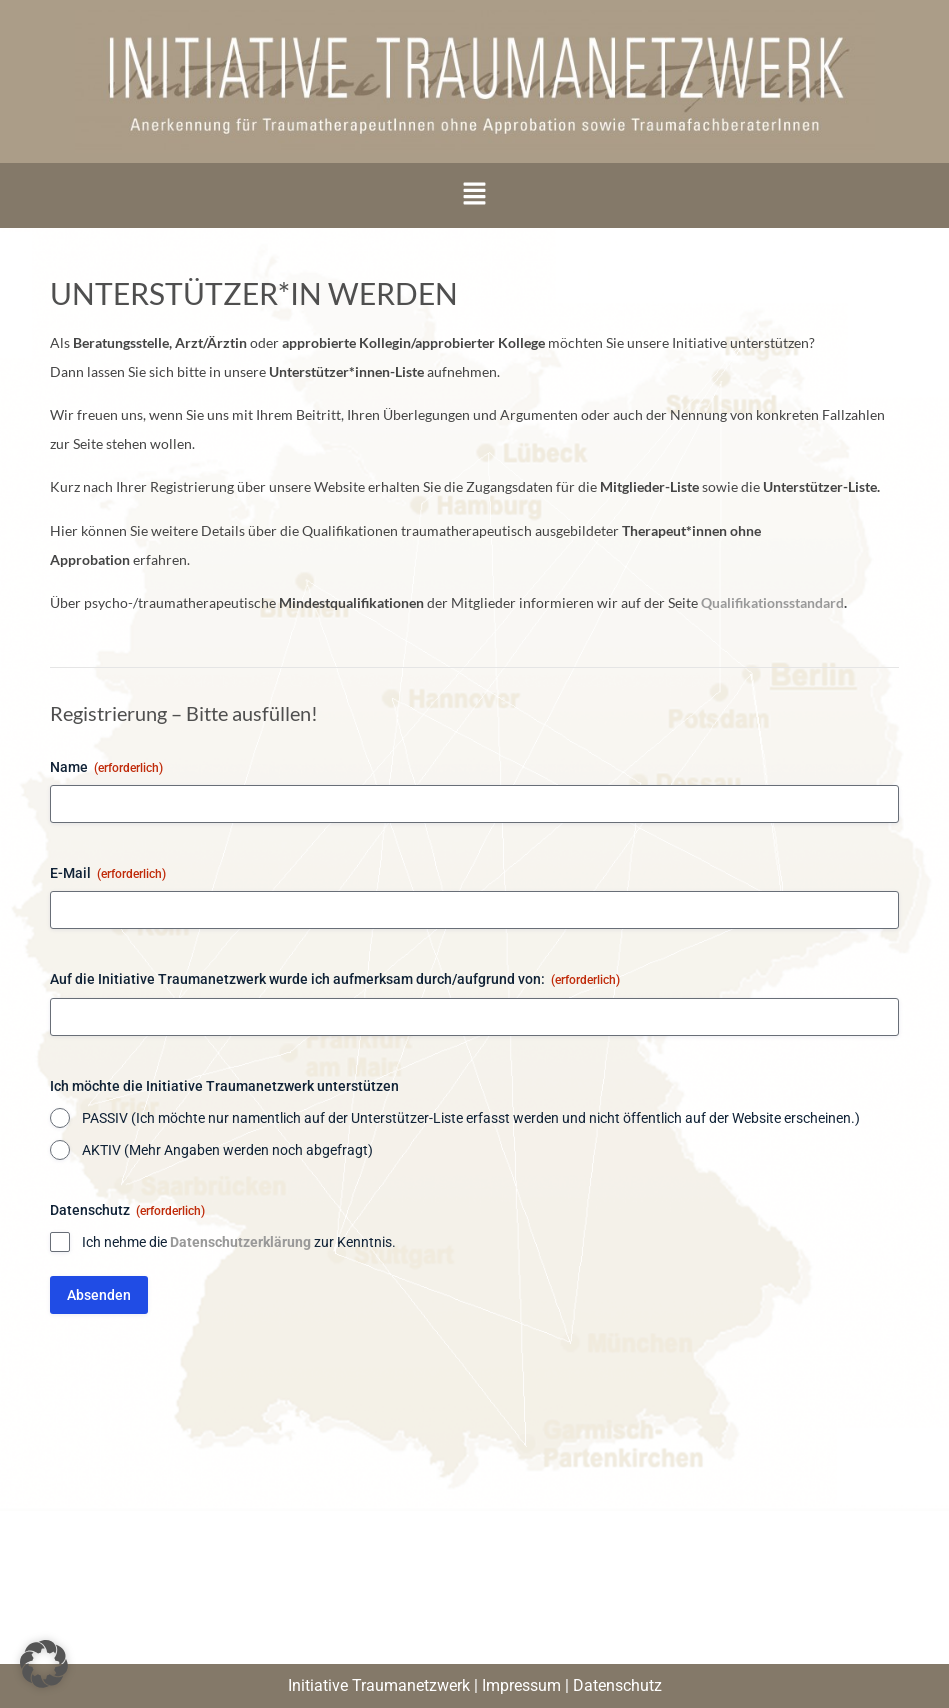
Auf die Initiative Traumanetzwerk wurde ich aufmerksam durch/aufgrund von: (335, 980)
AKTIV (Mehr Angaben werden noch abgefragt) (227, 1150)
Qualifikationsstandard (772, 602)
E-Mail (108, 874)
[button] (474, 195)
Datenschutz (617, 1685)
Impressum (521, 1685)
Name (106, 768)
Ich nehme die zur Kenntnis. (239, 1242)
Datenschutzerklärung (240, 1242)
